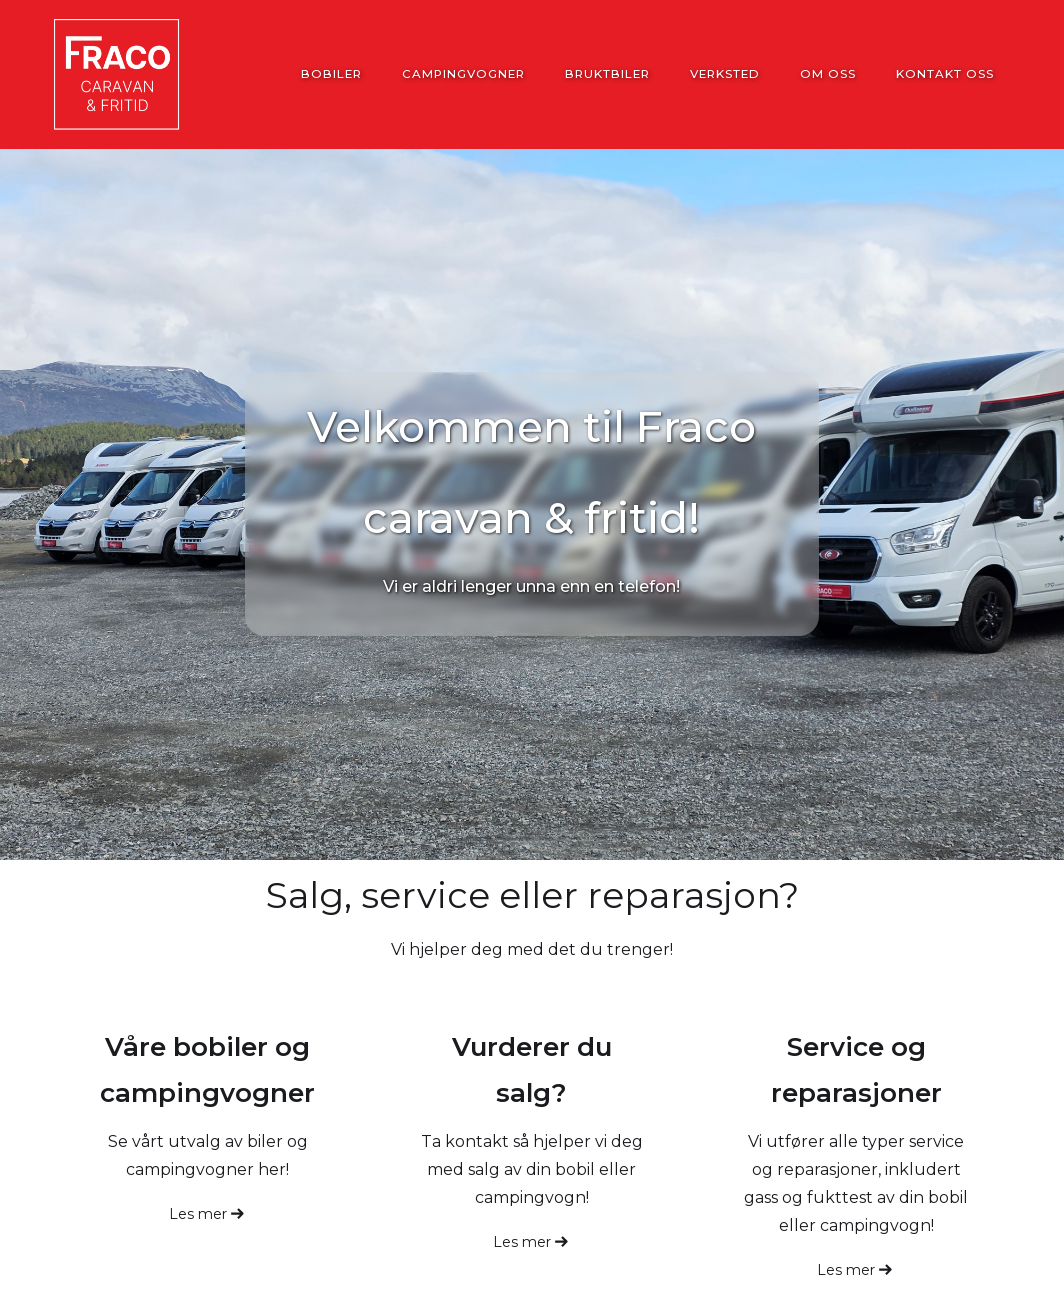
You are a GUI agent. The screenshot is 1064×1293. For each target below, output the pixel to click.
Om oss (828, 74)
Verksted (725, 74)
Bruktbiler (607, 74)
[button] (970, 1147)
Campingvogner (463, 74)
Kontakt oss (945, 74)
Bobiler (331, 74)
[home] (116, 74)
